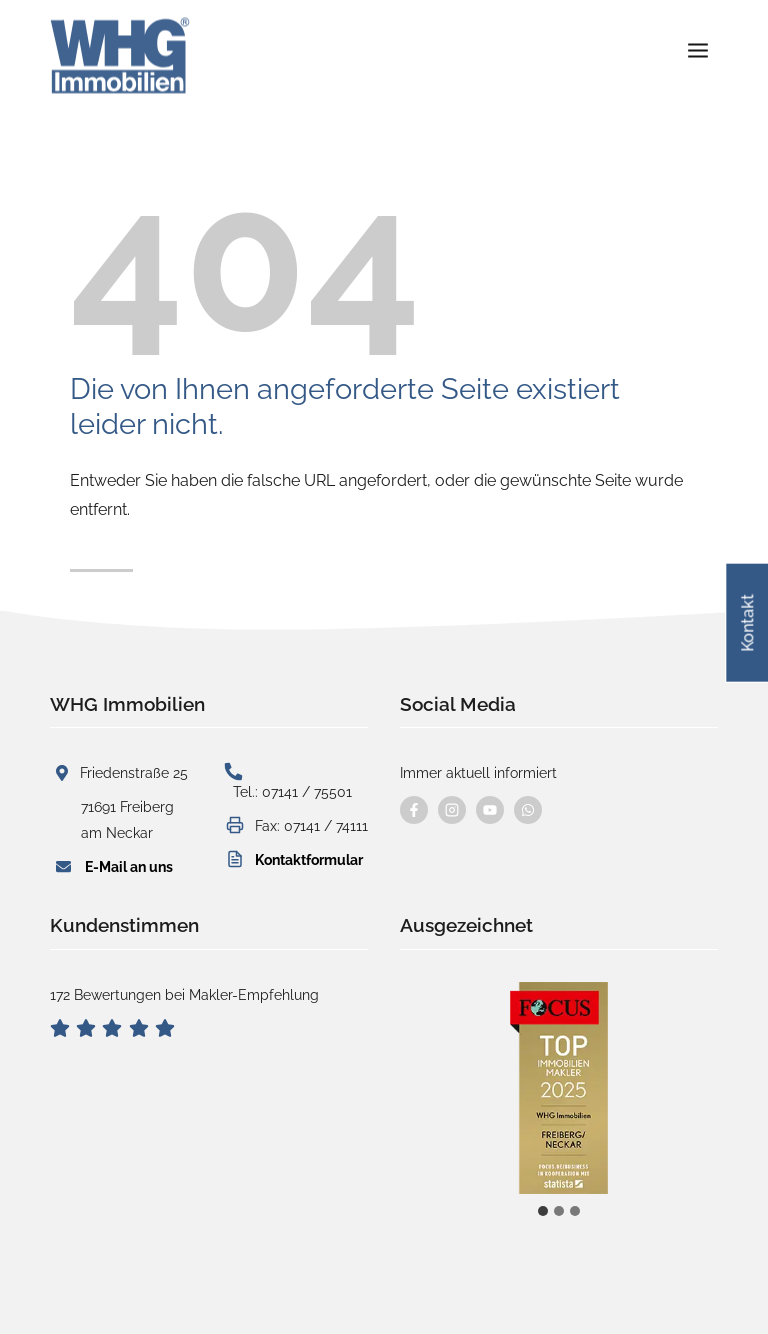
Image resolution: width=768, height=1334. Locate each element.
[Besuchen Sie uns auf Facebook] (414, 810)
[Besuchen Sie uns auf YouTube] (490, 810)
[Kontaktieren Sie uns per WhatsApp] (528, 810)
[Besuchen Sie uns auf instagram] (452, 810)
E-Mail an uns (129, 866)
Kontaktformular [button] (309, 859)
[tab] (543, 1211)
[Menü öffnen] (697, 41)
